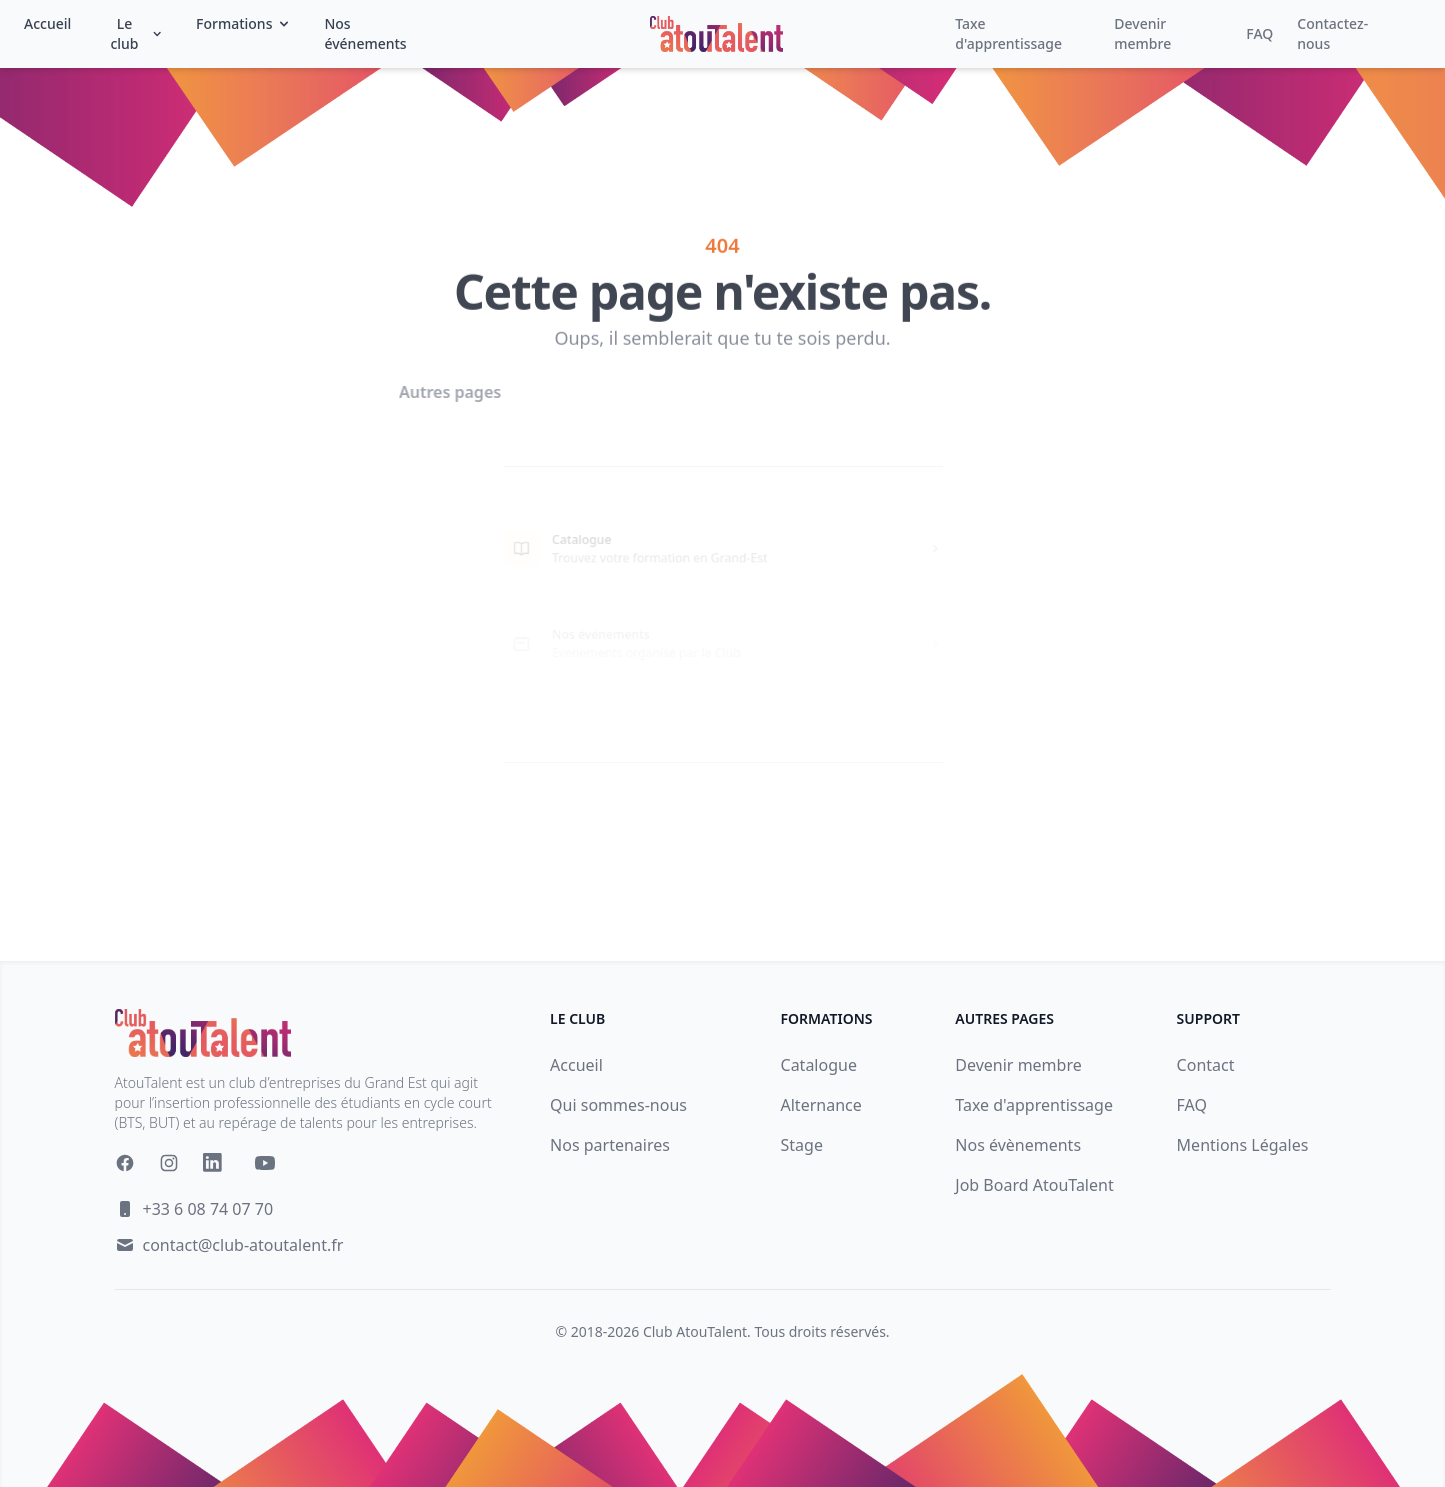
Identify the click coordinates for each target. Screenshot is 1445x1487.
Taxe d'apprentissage (1008, 33)
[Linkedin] (217, 1167)
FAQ (1259, 33)
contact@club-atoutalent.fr (243, 1245)
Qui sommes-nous (618, 1105)
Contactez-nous (1332, 33)
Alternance (821, 1105)
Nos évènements (1018, 1145)
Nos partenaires (610, 1145)
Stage (802, 1145)
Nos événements (365, 33)
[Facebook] (125, 1163)
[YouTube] (265, 1163)
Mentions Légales (1243, 1145)
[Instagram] (169, 1163)
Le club (137, 33)
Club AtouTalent (695, 1331)
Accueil (47, 23)
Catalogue (819, 1065)
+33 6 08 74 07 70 (208, 1209)
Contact (1206, 1065)
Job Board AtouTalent (1034, 1185)
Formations (244, 23)
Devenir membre (1142, 33)
